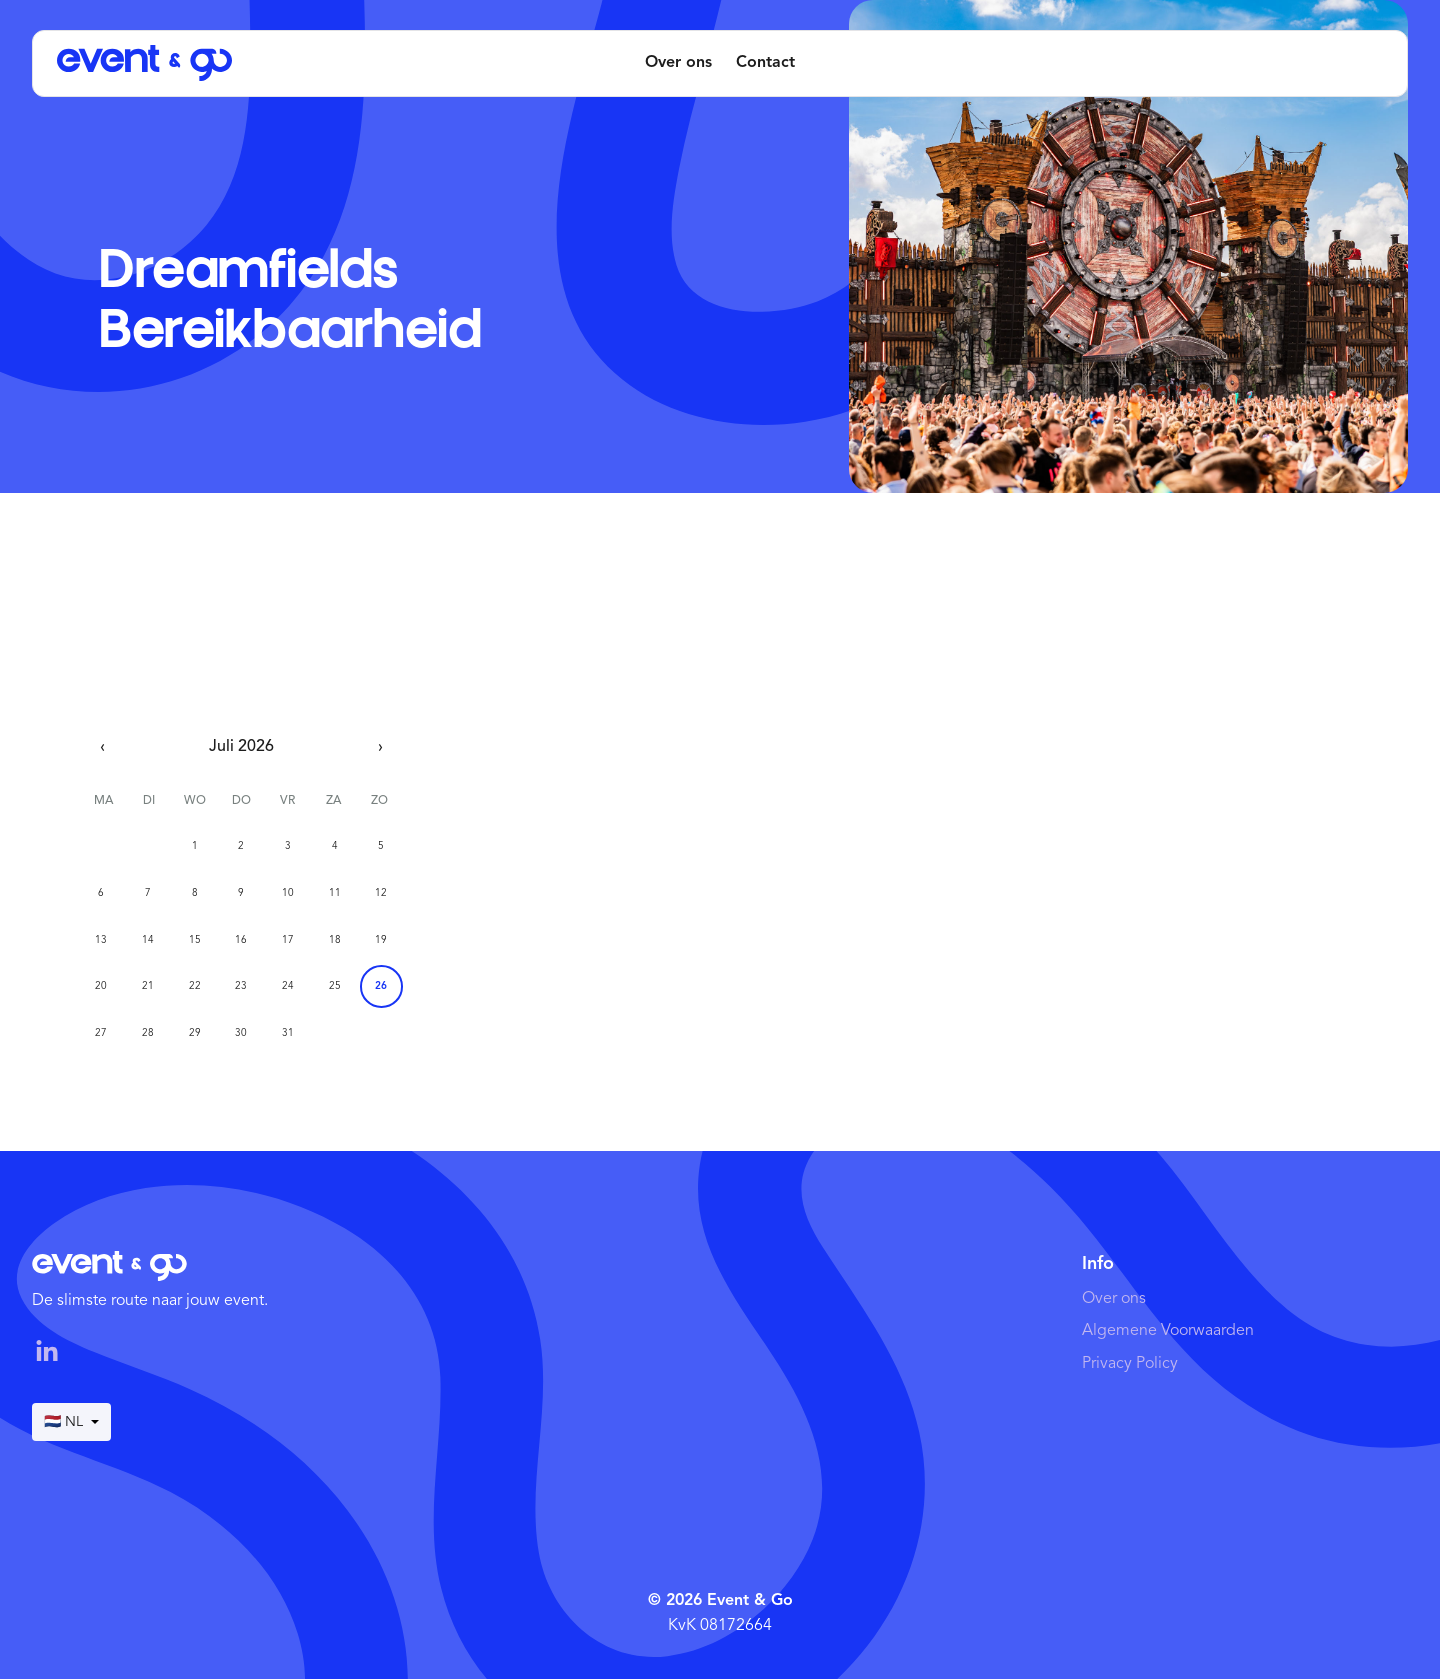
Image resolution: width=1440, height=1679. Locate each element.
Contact (765, 63)
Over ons (678, 63)
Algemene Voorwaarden (1168, 1331)
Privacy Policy (1130, 1364)
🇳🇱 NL (71, 1422)
